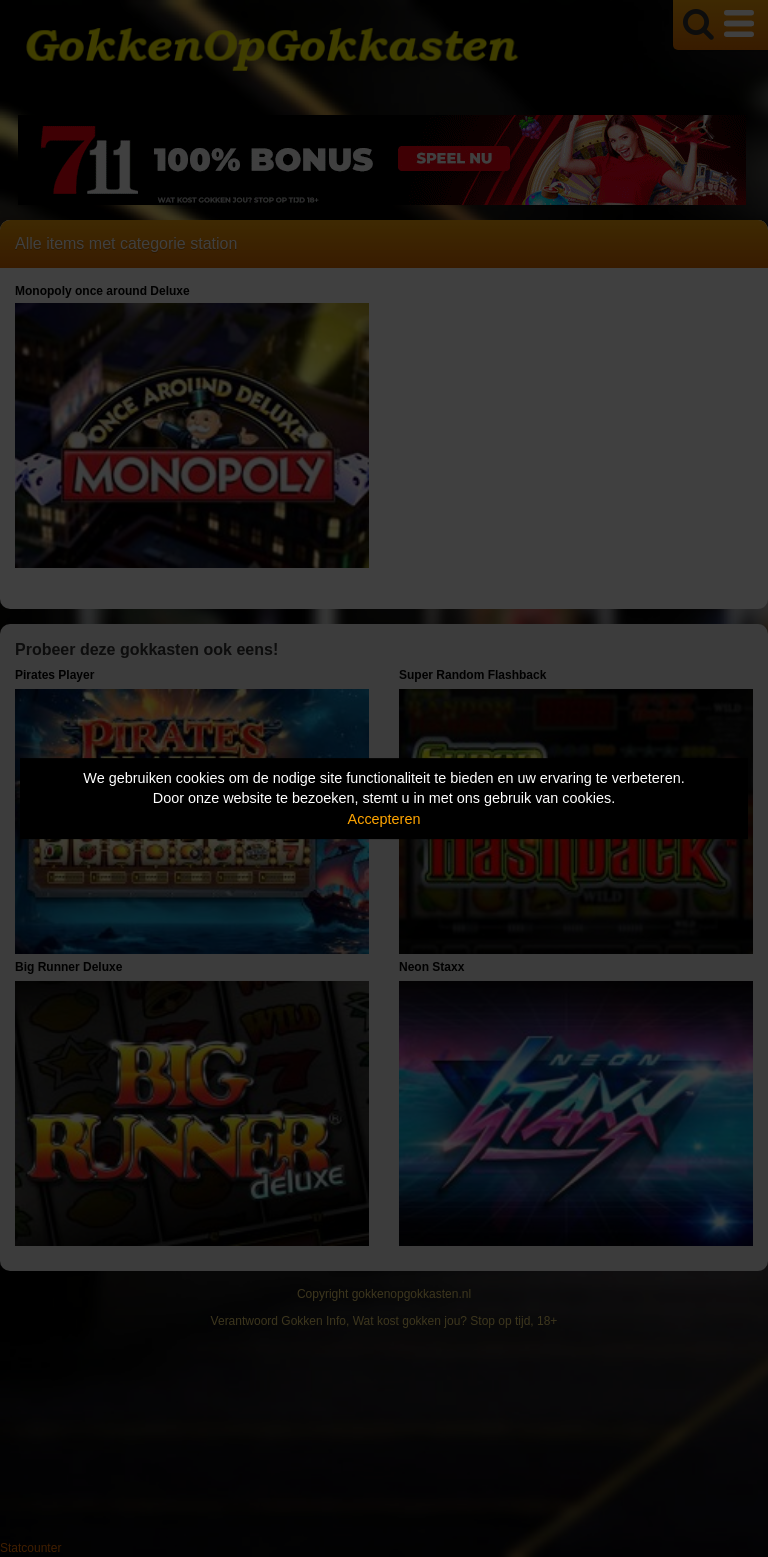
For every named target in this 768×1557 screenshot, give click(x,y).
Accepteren (384, 819)
